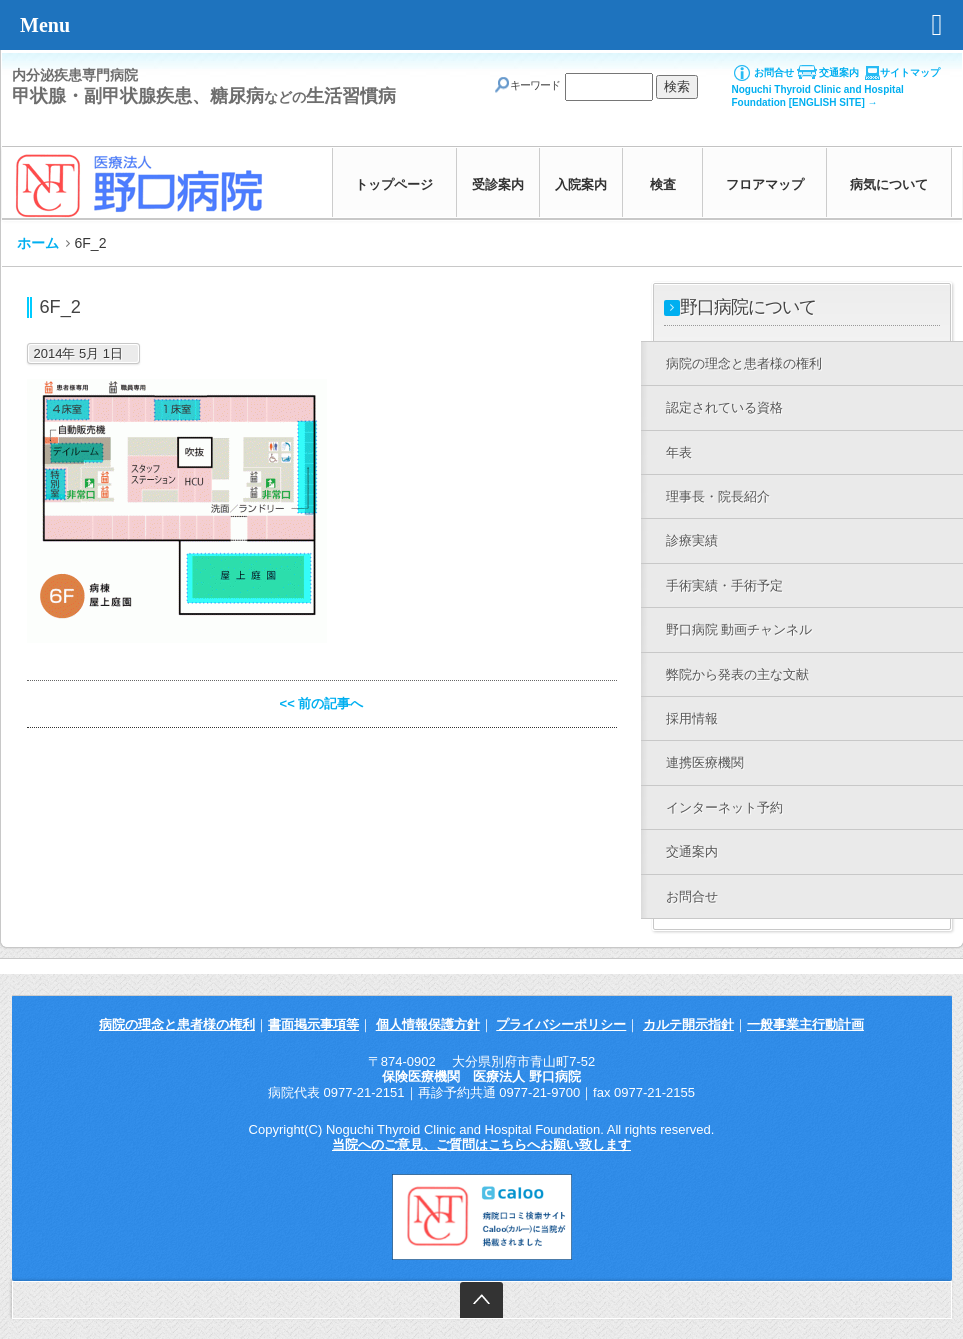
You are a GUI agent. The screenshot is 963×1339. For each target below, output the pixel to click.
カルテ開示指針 (688, 1024)
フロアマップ (765, 184)
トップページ (394, 184)
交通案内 (839, 72)
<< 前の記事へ (322, 703)
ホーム (38, 243)
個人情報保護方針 (428, 1024)
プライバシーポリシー (561, 1024)
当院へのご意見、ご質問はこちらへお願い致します (481, 1144)
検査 (663, 184)
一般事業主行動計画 (805, 1024)
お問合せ (774, 72)
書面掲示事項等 (313, 1024)
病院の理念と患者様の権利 (177, 1024)
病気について (889, 184)
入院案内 (581, 184)
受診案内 (498, 184)
